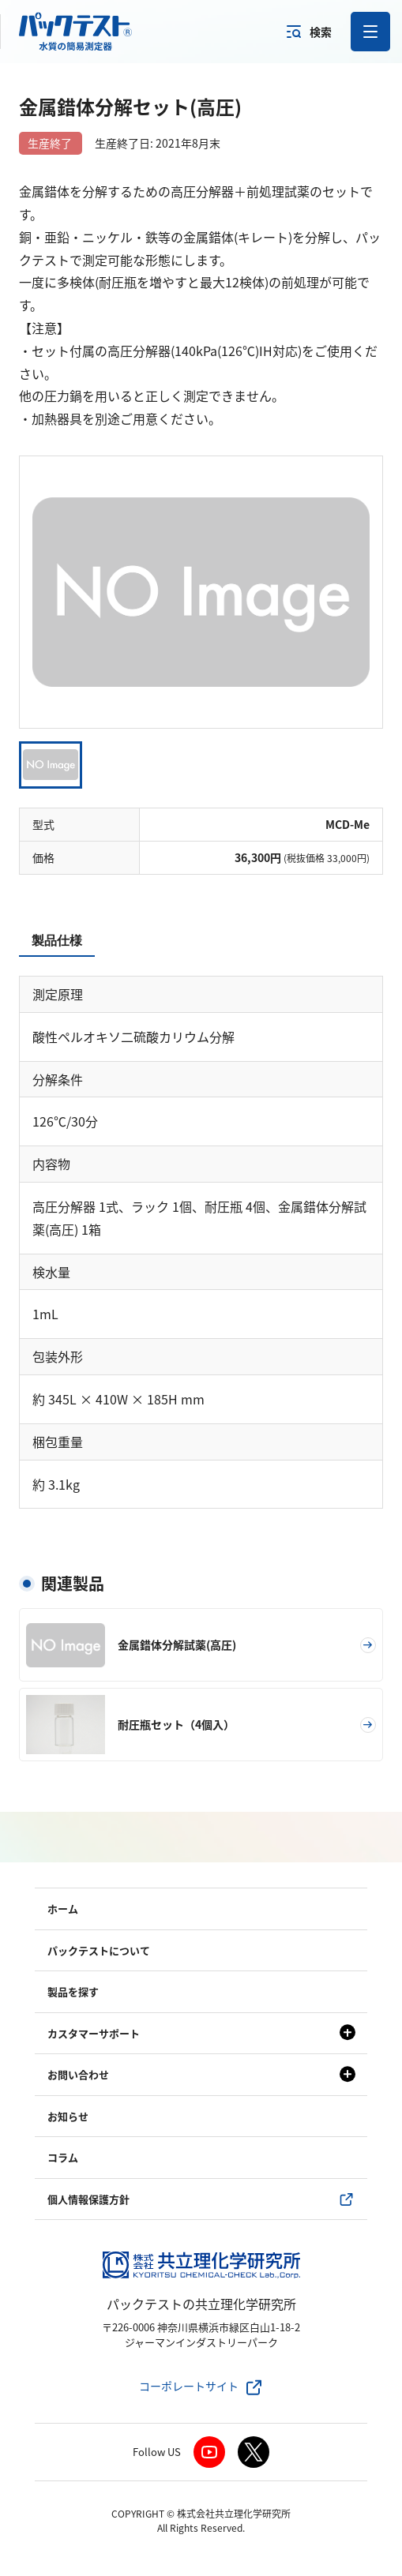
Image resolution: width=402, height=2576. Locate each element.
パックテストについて (98, 1950)
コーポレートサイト (189, 2386)
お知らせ (67, 2116)
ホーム (62, 1908)
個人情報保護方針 (88, 2199)
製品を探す (73, 1991)
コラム (62, 2157)
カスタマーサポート (93, 2033)
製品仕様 (57, 940)
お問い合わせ (78, 2074)
